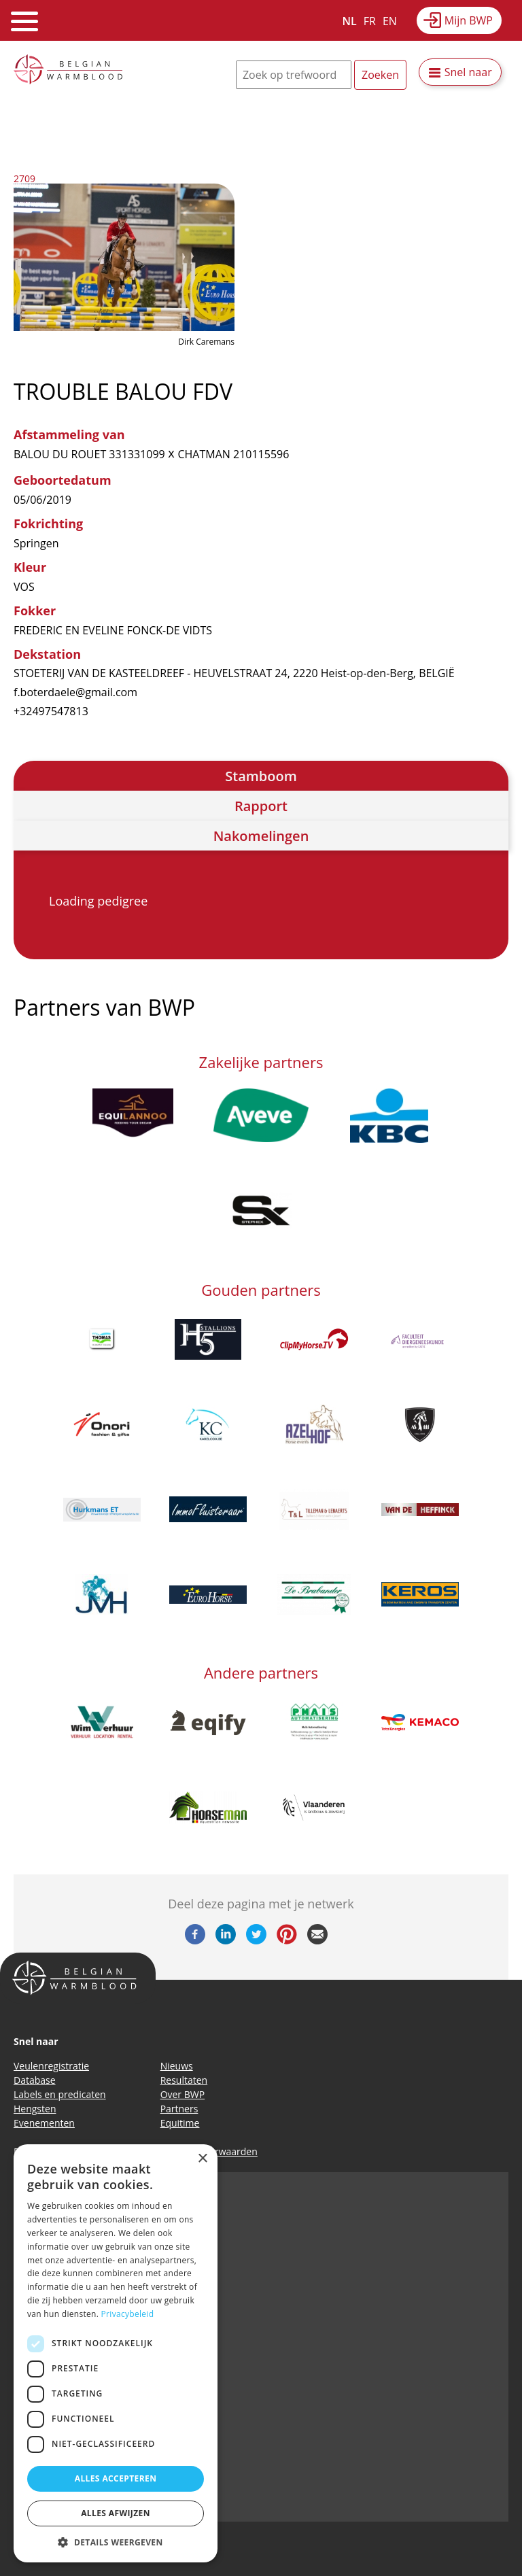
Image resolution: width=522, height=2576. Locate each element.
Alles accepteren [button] (116, 2478)
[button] (115, 2542)
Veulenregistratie (51, 2065)
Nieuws (176, 2065)
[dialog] (116, 2353)
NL (350, 21)
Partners (179, 2108)
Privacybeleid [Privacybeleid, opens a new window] (127, 2314)
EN (390, 21)
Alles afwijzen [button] (115, 2513)
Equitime (180, 2122)
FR (370, 21)
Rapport (261, 806)
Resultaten (184, 2080)
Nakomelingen (261, 836)
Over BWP (182, 2094)
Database (35, 2080)
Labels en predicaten (60, 2094)
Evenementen (44, 2122)
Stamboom (261, 776)
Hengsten (35, 2108)
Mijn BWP (469, 20)
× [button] (202, 2159)
